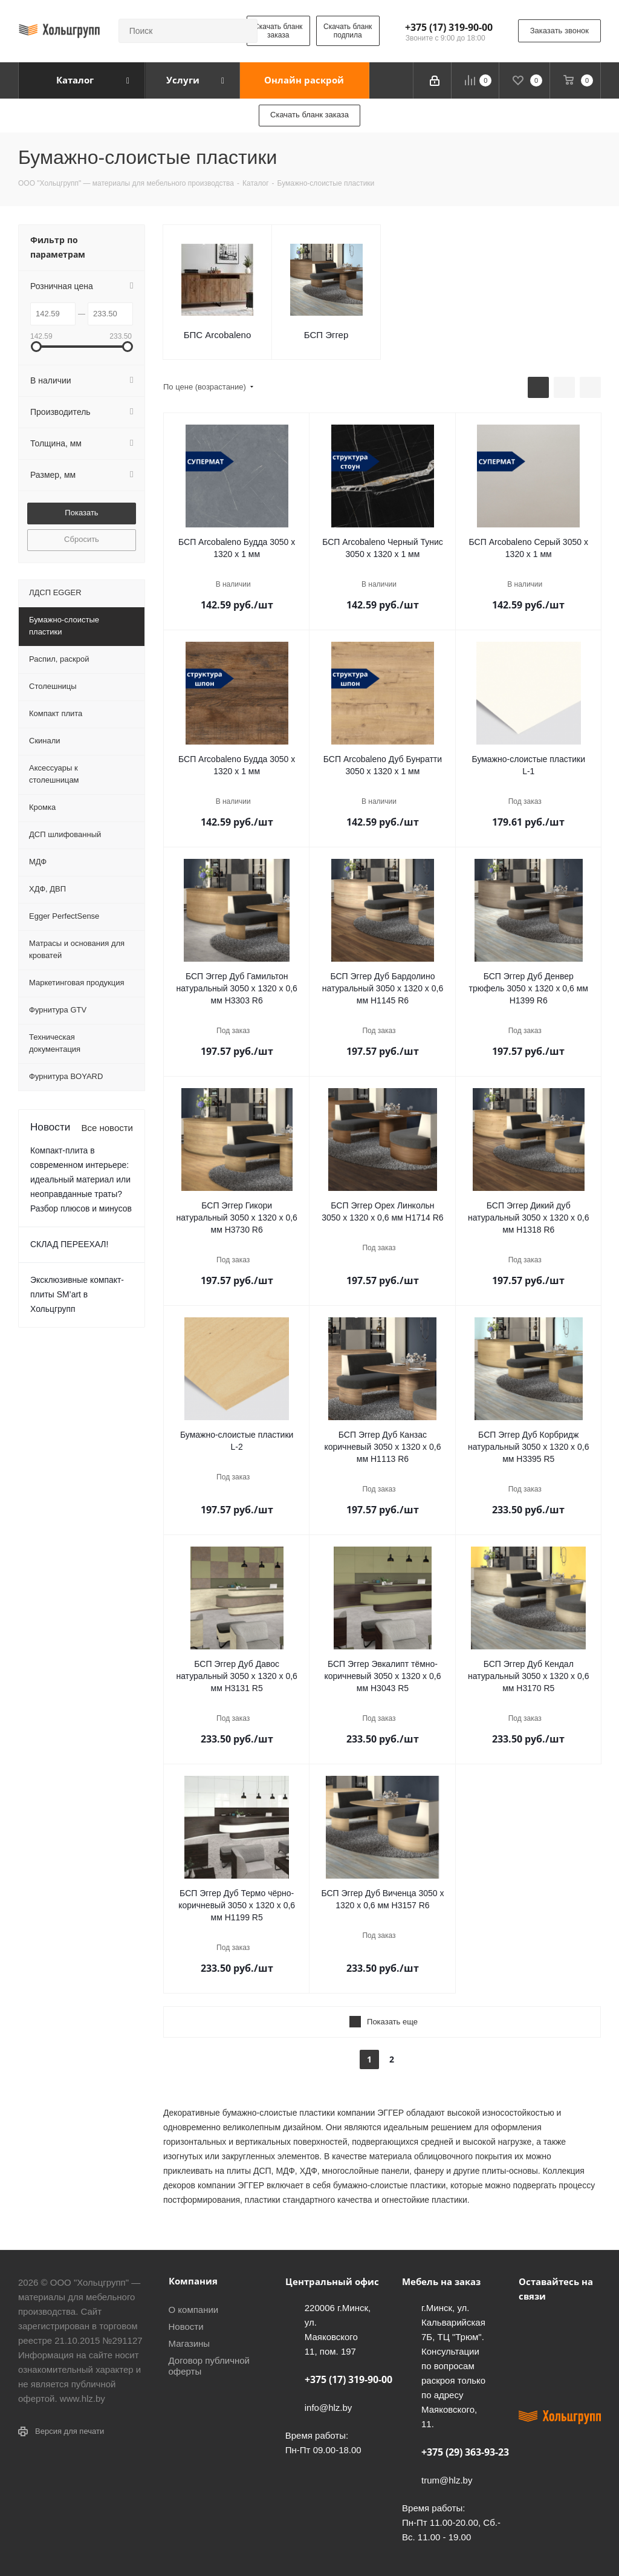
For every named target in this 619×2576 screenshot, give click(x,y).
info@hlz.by (328, 2407)
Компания (193, 2281)
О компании (194, 2309)
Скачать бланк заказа (278, 30)
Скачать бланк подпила (347, 30)
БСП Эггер (326, 335)
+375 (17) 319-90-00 (449, 27)
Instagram (531, 2354)
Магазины (189, 2343)
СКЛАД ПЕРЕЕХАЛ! (69, 1244)
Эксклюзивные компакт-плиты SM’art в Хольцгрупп (77, 1294)
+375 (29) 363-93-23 (465, 2452)
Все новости (107, 1128)
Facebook (561, 2324)
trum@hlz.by (446, 2480)
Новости (186, 2326)
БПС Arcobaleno (217, 335)
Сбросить (81, 539)
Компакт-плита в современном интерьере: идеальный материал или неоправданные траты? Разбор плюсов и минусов (81, 1179)
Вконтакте (531, 2324)
